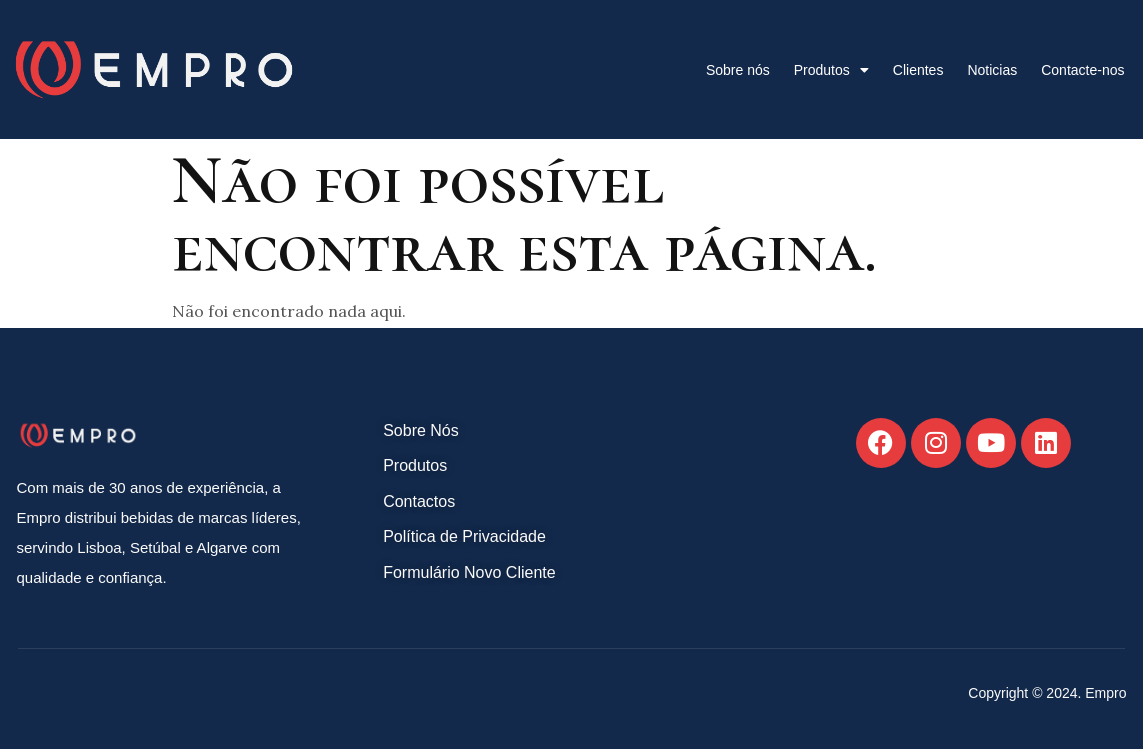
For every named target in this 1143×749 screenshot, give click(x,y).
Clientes (918, 70)
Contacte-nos (1082, 70)
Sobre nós (738, 70)
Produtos (831, 70)
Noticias (992, 70)
